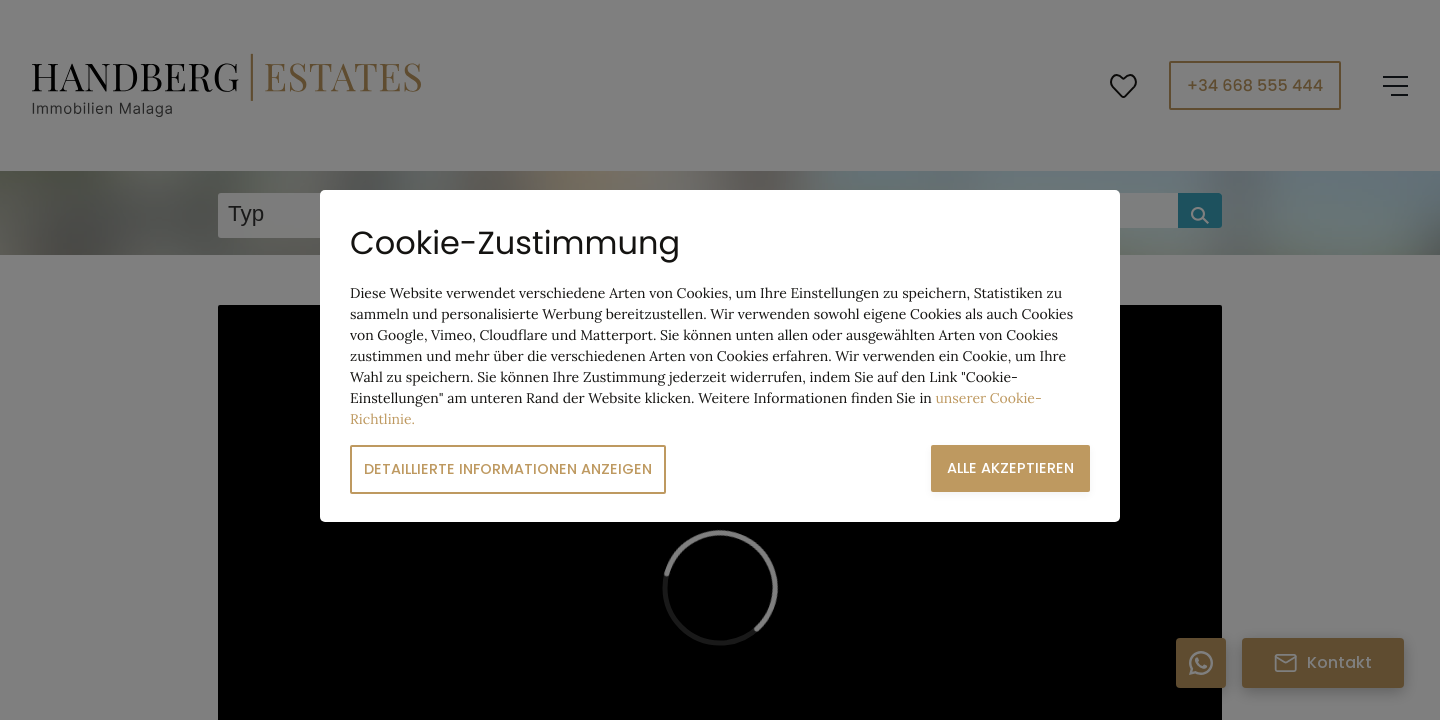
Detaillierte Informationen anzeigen (508, 469)
